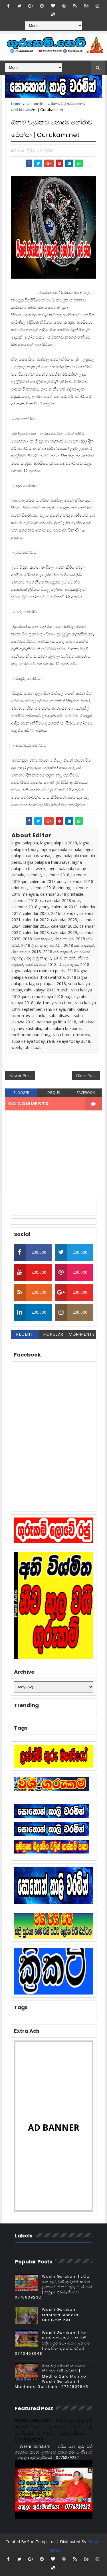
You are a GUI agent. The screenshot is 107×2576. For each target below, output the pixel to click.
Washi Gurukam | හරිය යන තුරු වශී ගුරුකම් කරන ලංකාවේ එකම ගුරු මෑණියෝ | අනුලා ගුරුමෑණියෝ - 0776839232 (53, 2287)
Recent (24, 1334)
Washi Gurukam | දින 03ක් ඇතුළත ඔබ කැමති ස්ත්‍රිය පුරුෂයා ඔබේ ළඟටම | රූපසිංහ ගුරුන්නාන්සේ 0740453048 (52, 2343)
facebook (86, 1092)
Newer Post (20, 1075)
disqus (53, 1092)
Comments (82, 1334)
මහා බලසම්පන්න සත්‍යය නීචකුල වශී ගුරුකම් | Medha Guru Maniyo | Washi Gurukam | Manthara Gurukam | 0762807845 (52, 2376)
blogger (21, 1092)
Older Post (86, 1075)
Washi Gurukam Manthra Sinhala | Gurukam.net (61, 2315)
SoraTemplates (41, 2541)
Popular (53, 1334)
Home (16, 103)
